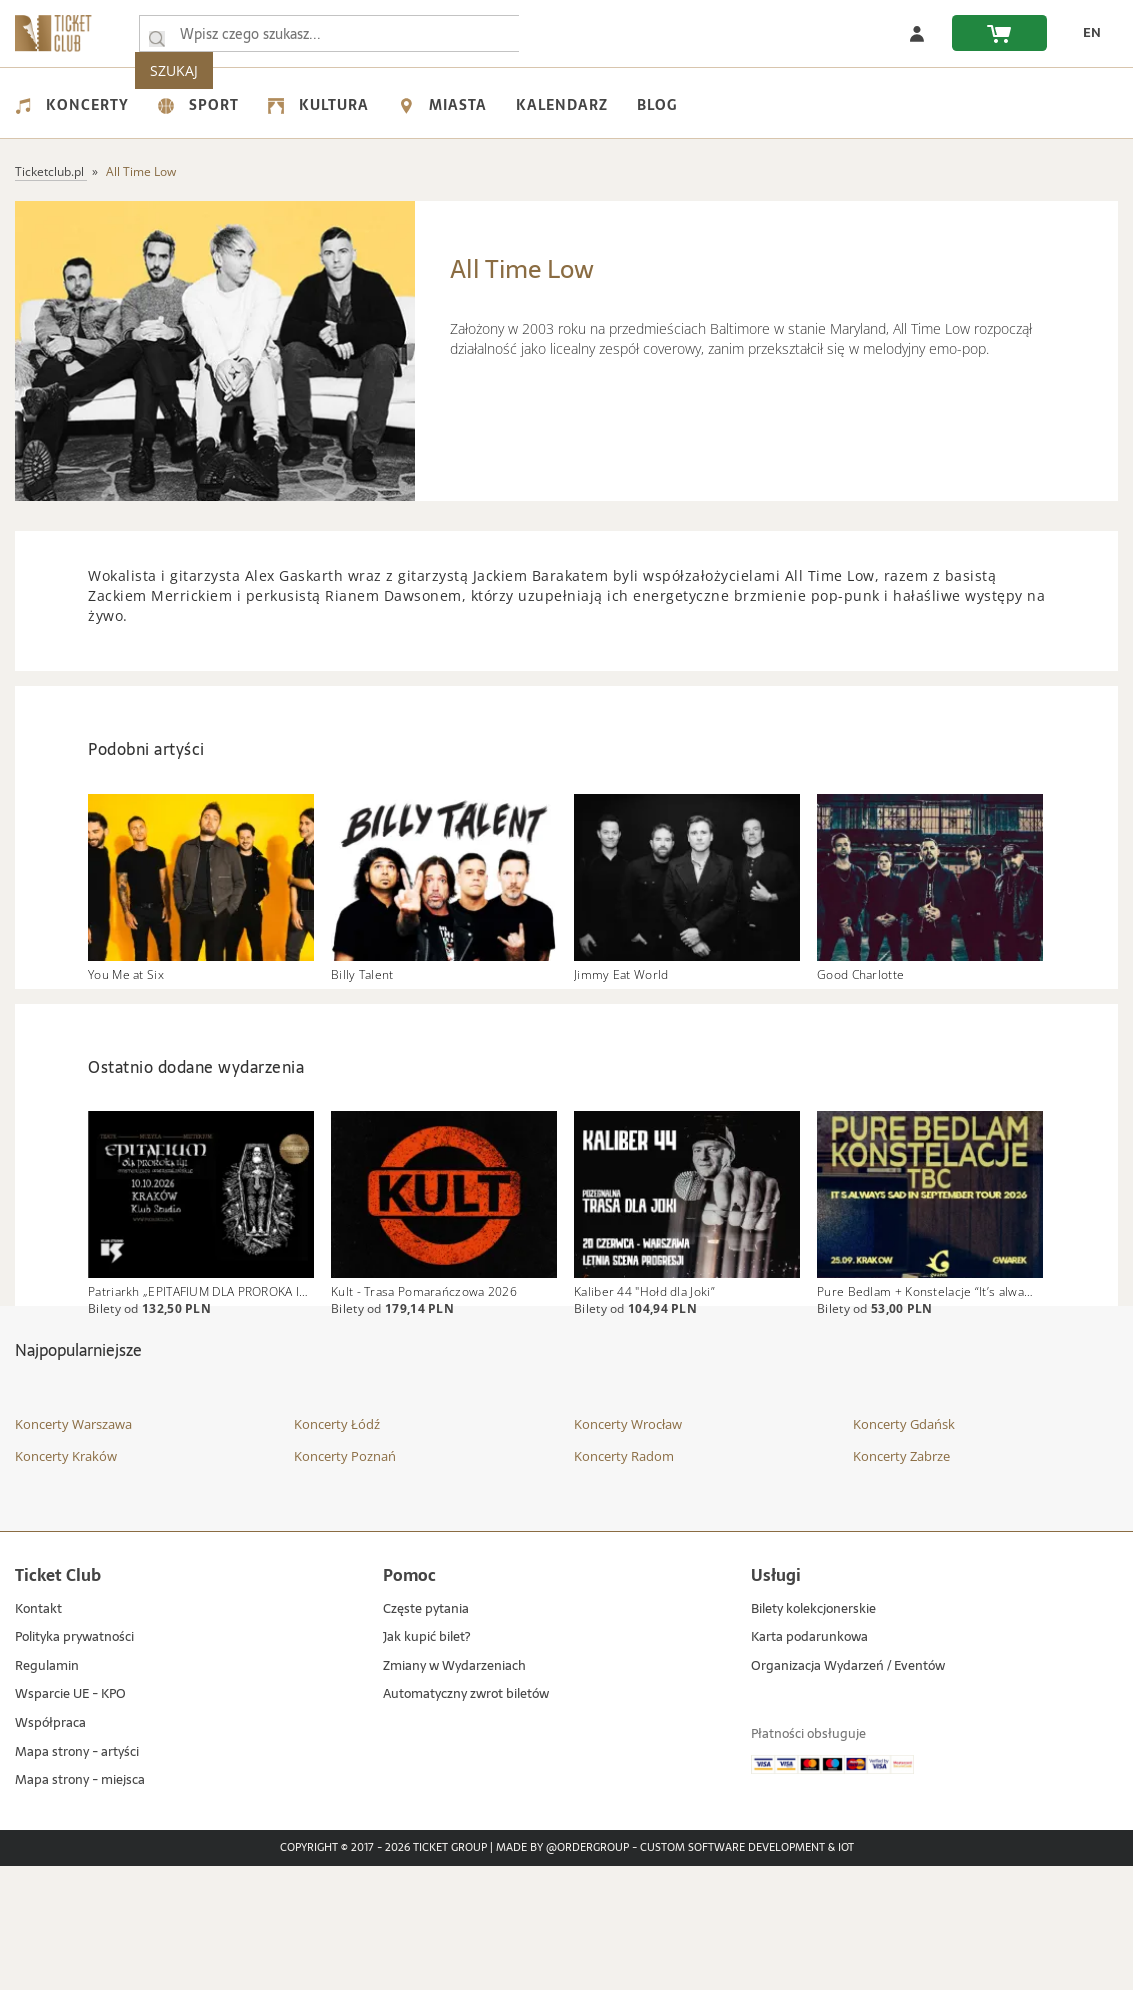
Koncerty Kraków (66, 1580)
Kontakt (38, 1733)
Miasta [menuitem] (442, 105)
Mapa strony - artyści (77, 1876)
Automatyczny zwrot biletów (466, 1818)
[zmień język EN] (1084, 33)
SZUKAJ (578, 33)
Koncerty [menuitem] (72, 105)
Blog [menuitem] (657, 105)
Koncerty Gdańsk (904, 1548)
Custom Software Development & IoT (747, 1972)
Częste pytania (426, 1733)
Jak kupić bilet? (426, 1761)
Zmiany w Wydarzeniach (454, 1790)
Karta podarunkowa (809, 1761)
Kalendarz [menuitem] (562, 105)
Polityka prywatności (74, 1761)
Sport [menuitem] (198, 105)
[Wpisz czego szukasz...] (157, 34)
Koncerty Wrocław (628, 1548)
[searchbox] (339, 33)
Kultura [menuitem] (318, 105)
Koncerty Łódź (337, 1548)
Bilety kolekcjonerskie (813, 1733)
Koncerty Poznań (345, 1580)
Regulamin (47, 1790)
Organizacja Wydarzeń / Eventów (848, 1790)
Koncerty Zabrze (901, 1580)
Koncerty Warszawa (73, 1548)
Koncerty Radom (624, 1580)
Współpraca (50, 1847)
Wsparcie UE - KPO (70, 1818)
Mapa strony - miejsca (80, 1904)
